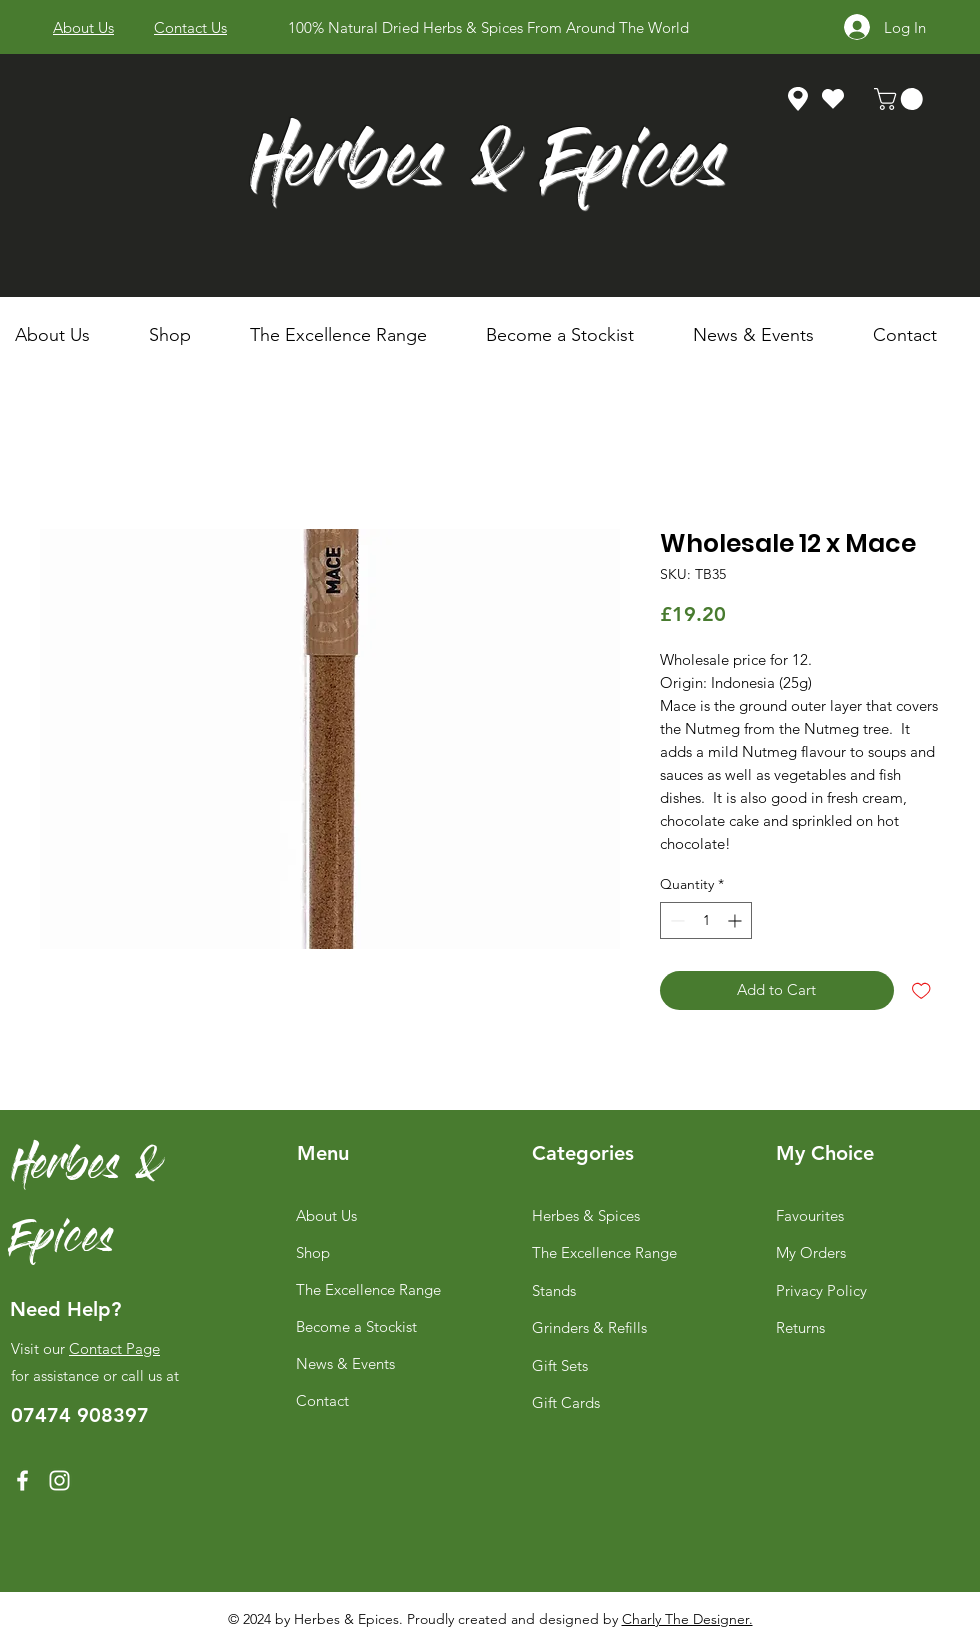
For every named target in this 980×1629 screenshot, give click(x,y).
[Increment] (736, 920)
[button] (184, 335)
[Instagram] (59, 1480)
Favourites (810, 1215)
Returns (800, 1327)
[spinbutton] (706, 920)
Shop (313, 1252)
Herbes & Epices (488, 168)
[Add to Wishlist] (921, 990)
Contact (322, 1400)
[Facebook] (22, 1480)
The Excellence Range (368, 1289)
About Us (326, 1215)
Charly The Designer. (687, 1619)
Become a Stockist (356, 1326)
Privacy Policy (821, 1290)
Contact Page (114, 1348)
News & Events (345, 1363)
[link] (901, 99)
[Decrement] (675, 920)
